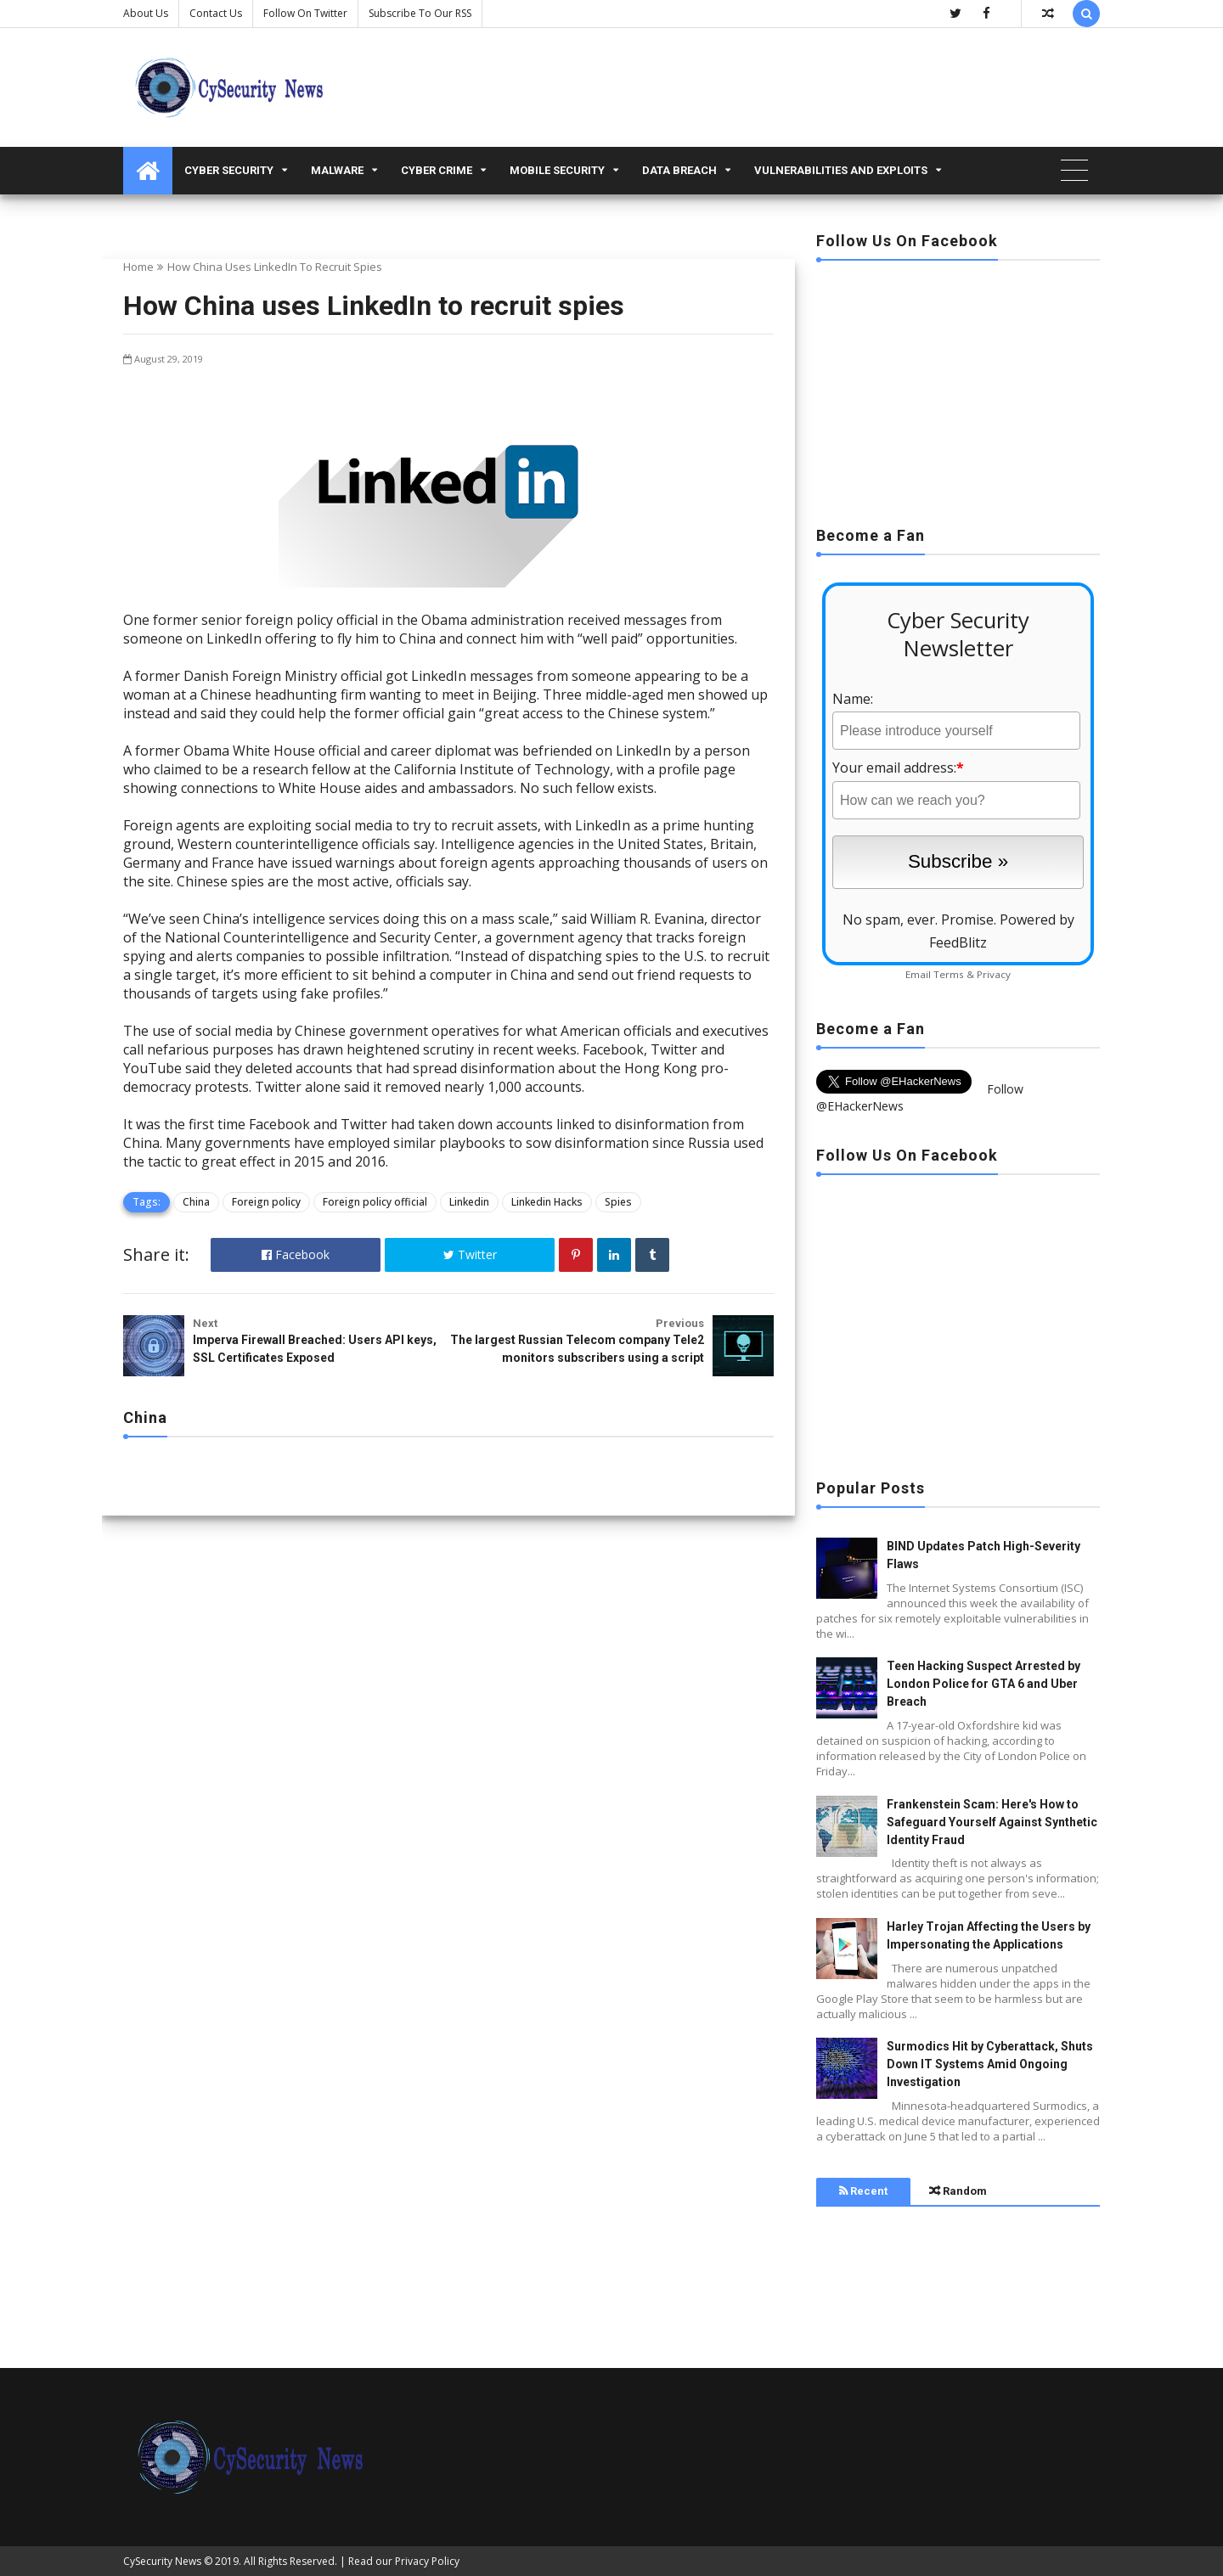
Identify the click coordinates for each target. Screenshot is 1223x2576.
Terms (948, 974)
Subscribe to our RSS (420, 13)
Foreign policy (266, 1202)
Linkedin (469, 1202)
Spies (618, 1202)
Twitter (470, 1254)
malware (337, 170)
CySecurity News (162, 2561)
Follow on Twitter (305, 13)
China (196, 1202)
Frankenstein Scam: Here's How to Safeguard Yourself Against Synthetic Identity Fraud (992, 1822)
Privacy (994, 974)
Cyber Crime (436, 170)
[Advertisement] (958, 388)
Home (138, 266)
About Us (145, 13)
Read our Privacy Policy (403, 2561)
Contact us (215, 13)
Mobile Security (557, 170)
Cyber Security (228, 170)
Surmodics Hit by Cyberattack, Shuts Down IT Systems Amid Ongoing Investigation (990, 2064)
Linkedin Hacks (547, 1202)
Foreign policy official (375, 1202)
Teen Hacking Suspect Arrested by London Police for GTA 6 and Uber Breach (983, 1683)
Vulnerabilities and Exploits (840, 170)
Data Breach (679, 170)
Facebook (296, 1254)
